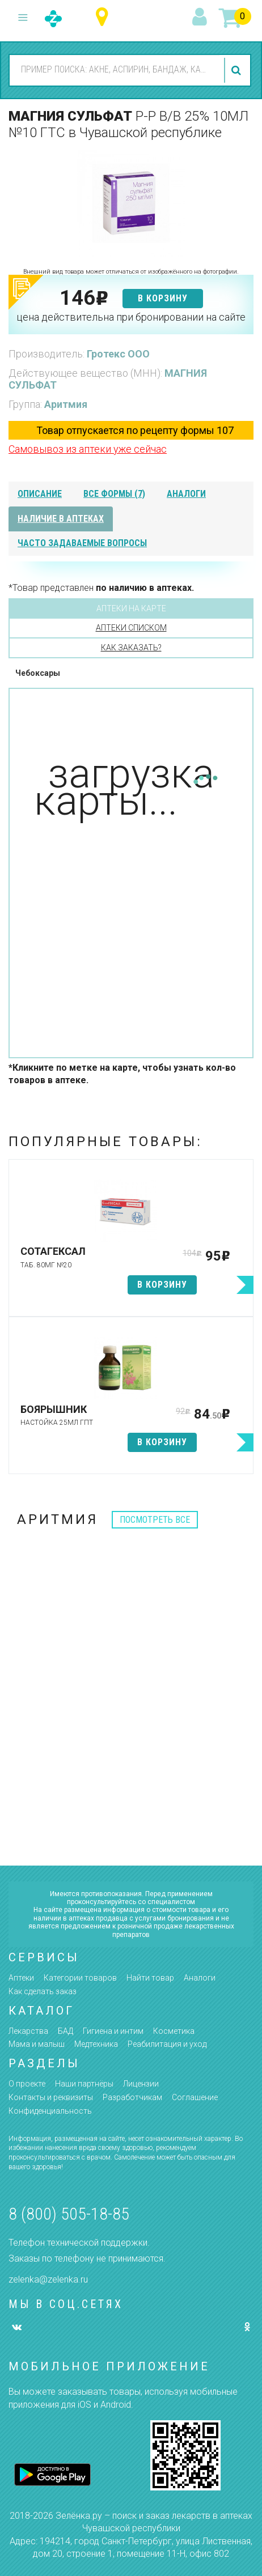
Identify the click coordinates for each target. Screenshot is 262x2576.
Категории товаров (80, 1977)
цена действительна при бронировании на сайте (131, 317)
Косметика (174, 2031)
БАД (65, 2031)
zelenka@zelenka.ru (48, 2279)
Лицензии (141, 2083)
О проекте (27, 2083)
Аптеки (21, 1977)
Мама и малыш (37, 2044)
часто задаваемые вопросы (82, 543)
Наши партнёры (84, 2083)
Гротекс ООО (118, 354)
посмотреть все (155, 1519)
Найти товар (150, 1977)
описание (40, 493)
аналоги (186, 493)
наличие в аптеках (61, 518)
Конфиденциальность (50, 2110)
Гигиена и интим (113, 2031)
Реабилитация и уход (167, 2044)
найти (237, 70)
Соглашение (195, 2097)
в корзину (163, 298)
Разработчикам (132, 2097)
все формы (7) (114, 493)
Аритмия (65, 404)
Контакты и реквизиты (51, 2097)
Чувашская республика (104, 17)
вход (201, 17)
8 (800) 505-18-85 (69, 2214)
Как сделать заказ (43, 1991)
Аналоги (199, 1977)
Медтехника (96, 2044)
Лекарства (28, 2031)
